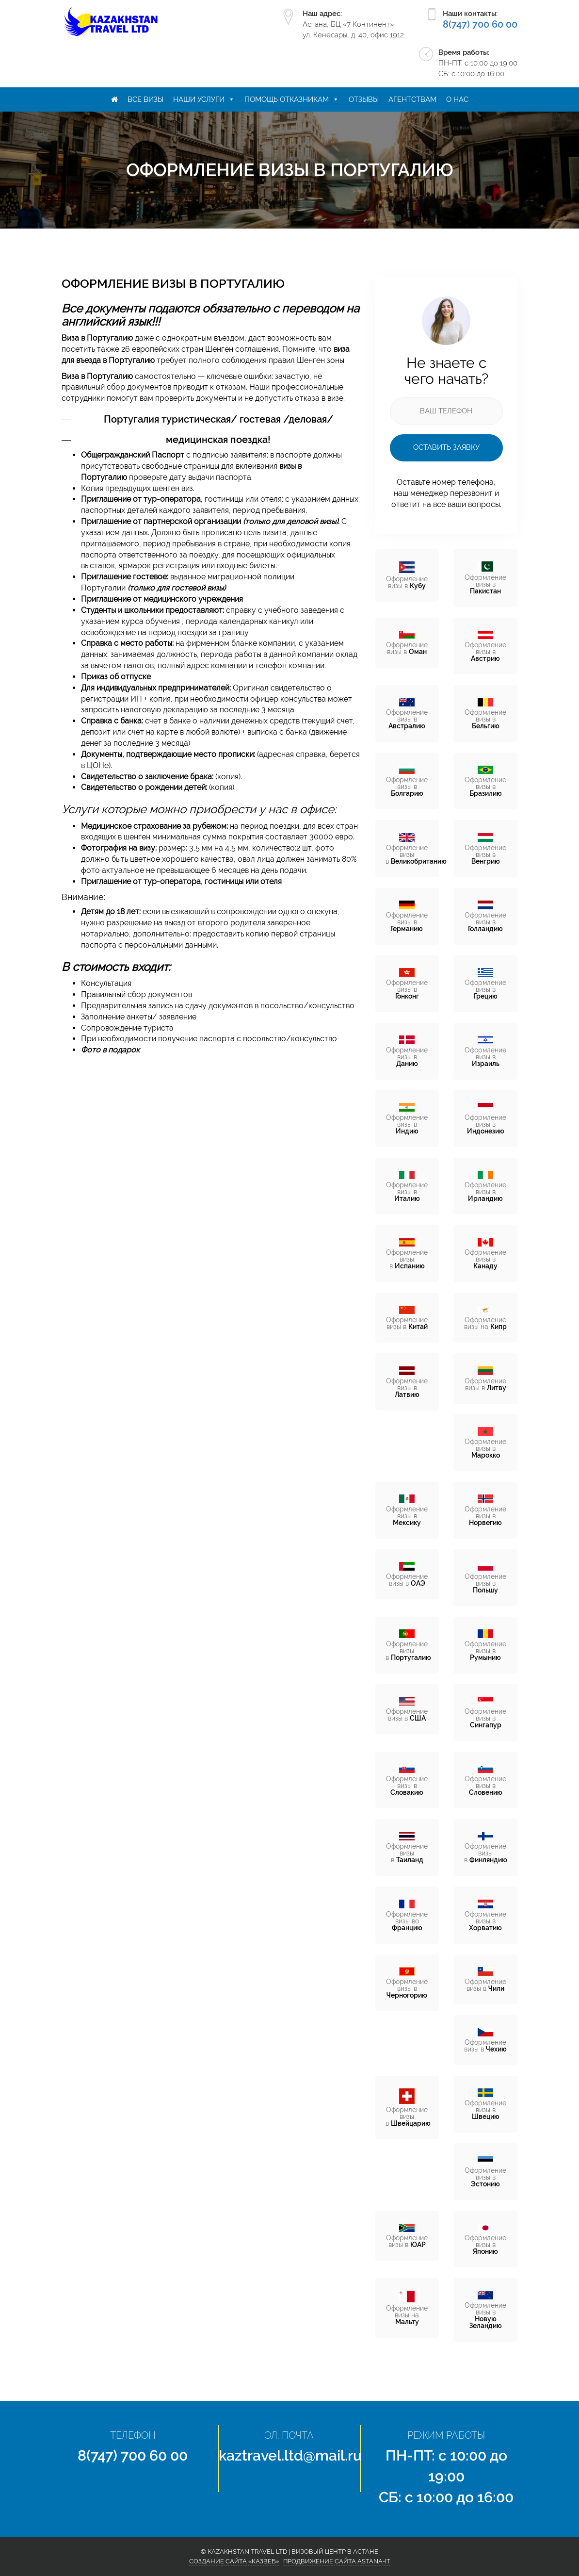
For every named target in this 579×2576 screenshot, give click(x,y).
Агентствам (412, 99)
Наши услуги (199, 99)
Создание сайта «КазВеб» (234, 2561)
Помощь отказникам (286, 99)
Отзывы (364, 99)
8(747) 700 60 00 (480, 24)
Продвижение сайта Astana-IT (336, 2561)
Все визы (145, 99)
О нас (457, 99)
